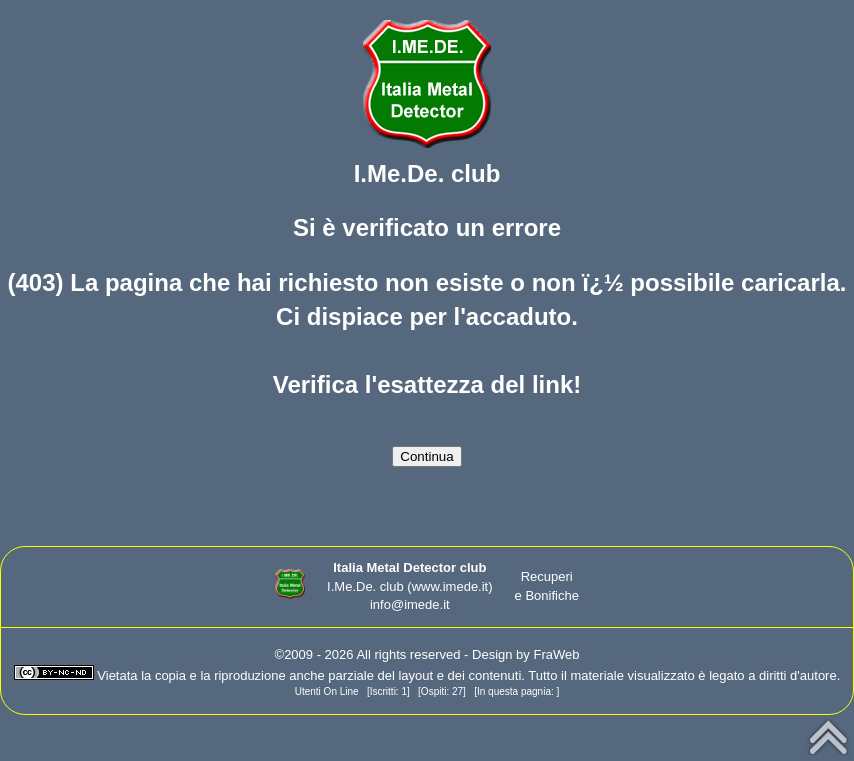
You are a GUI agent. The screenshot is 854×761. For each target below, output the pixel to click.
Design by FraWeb (525, 654)
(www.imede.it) (449, 586)
